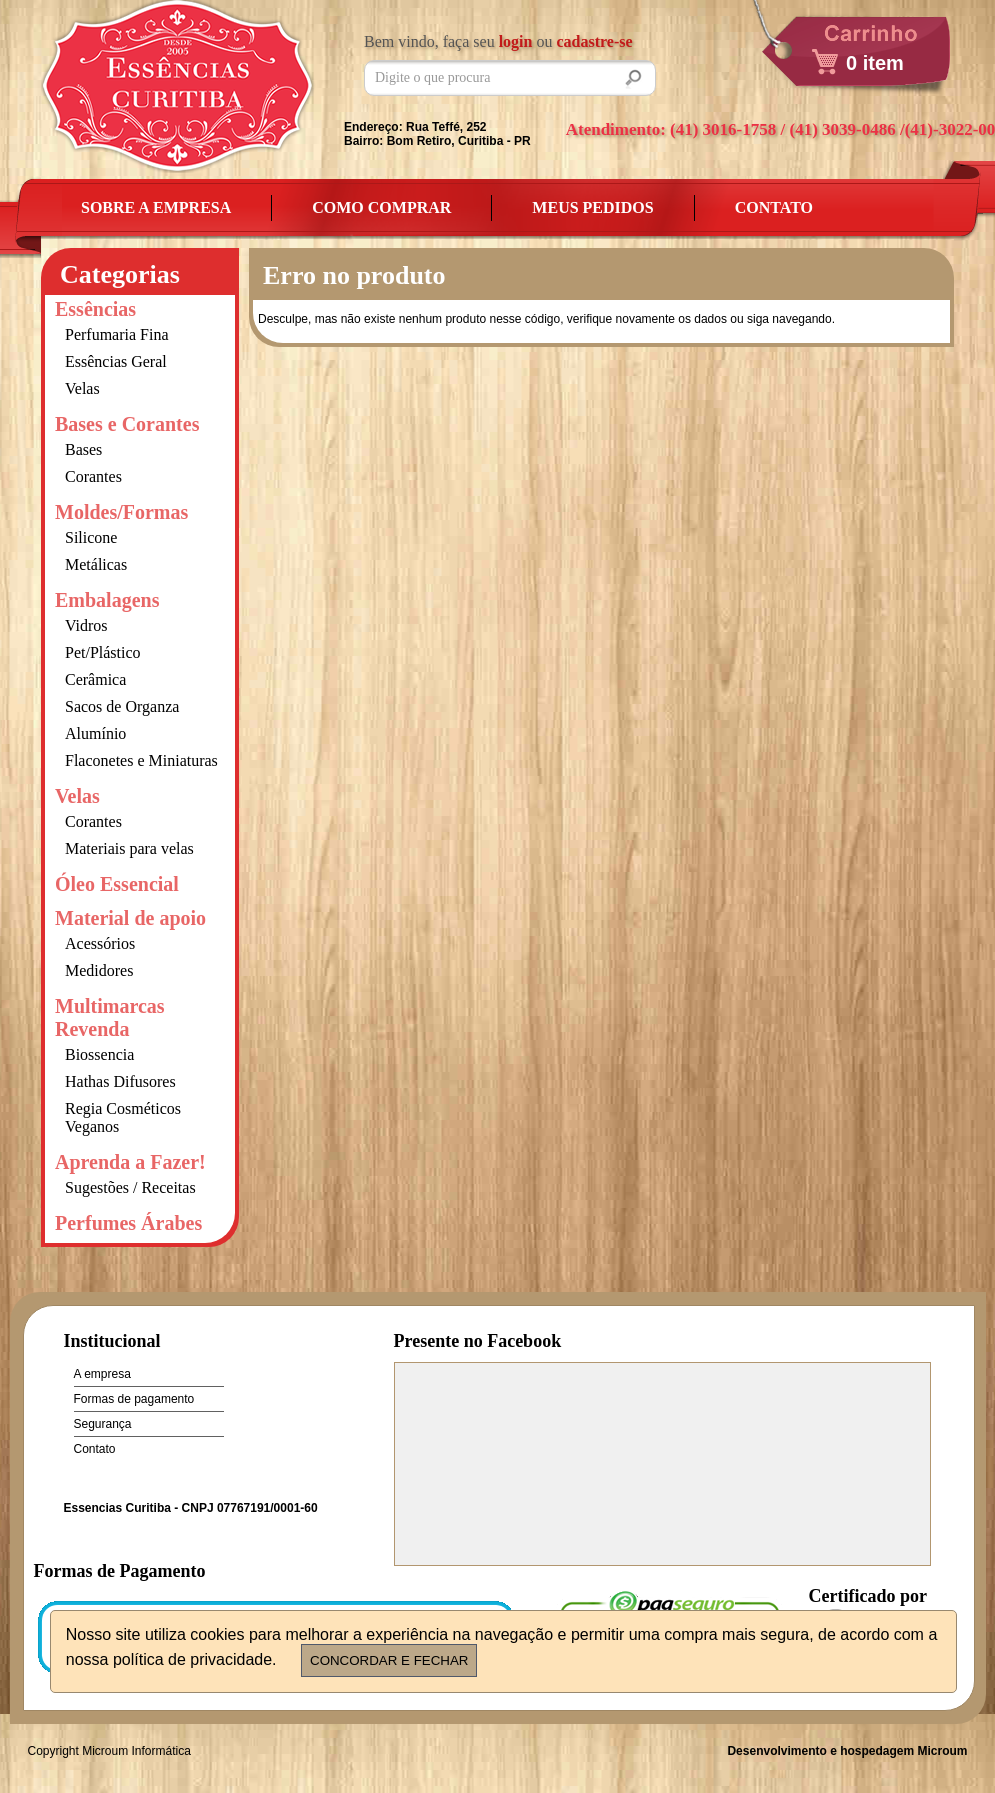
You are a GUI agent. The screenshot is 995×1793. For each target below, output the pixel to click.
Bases (83, 449)
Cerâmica (95, 679)
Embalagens (107, 600)
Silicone (91, 537)
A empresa (102, 1374)
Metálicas (96, 564)
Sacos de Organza (122, 706)
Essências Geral (116, 361)
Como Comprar (381, 207)
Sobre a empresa (156, 207)
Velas (82, 388)
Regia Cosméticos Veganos (123, 1117)
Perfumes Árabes (128, 1223)
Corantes (93, 476)
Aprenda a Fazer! (130, 1162)
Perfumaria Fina (117, 334)
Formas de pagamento (134, 1399)
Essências (95, 309)
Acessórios (100, 943)
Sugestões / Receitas (130, 1187)
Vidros (86, 625)
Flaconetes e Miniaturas (141, 760)
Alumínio (95, 733)
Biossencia (99, 1054)
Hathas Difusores (120, 1081)
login (516, 41)
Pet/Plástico (103, 652)
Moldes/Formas (121, 512)
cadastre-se (594, 41)
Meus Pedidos (592, 207)
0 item (875, 63)
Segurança (103, 1424)
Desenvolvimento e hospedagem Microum (847, 1751)
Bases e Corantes (127, 424)
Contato (774, 207)
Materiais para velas (129, 848)
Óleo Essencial (117, 884)
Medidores (99, 970)
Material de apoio (130, 918)
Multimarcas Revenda (110, 1017)
